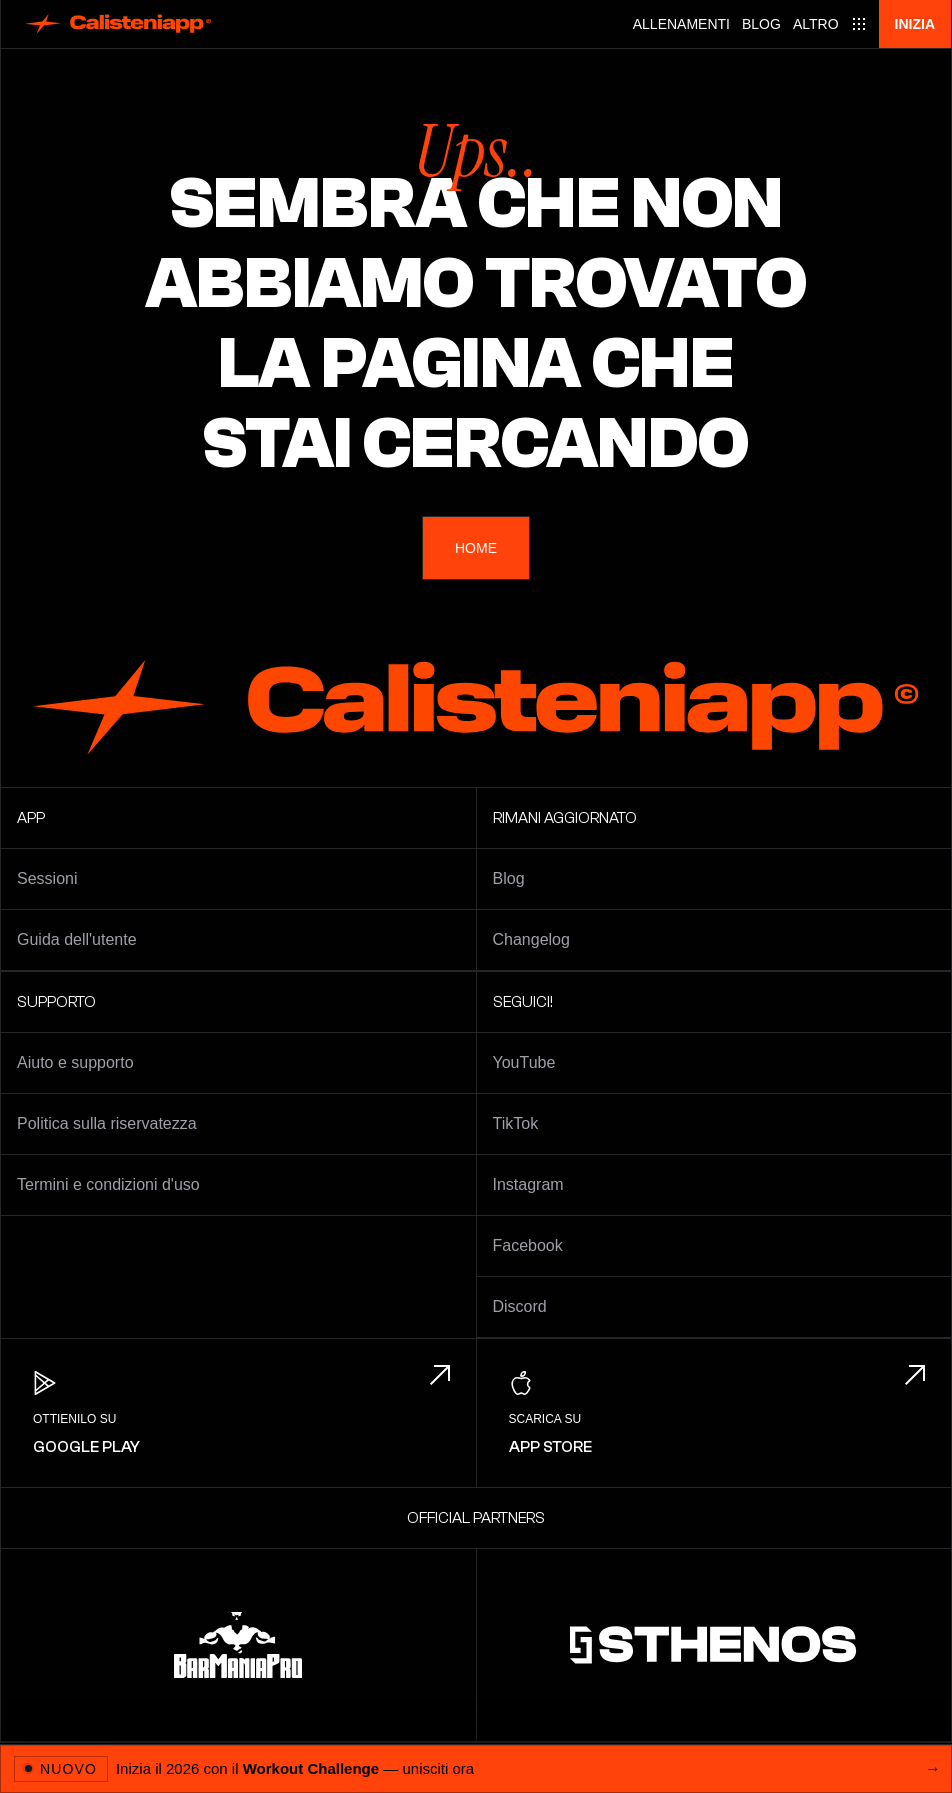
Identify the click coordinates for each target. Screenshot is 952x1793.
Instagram (528, 1184)
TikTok (516, 1123)
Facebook (528, 1245)
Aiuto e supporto (75, 1062)
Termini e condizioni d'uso (108, 1184)
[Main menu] (830, 24)
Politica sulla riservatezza (107, 1123)
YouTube (524, 1062)
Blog (761, 24)
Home (476, 548)
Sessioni (47, 878)
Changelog (531, 939)
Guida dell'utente (77, 939)
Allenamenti (681, 24)
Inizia (915, 24)
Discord (520, 1306)
